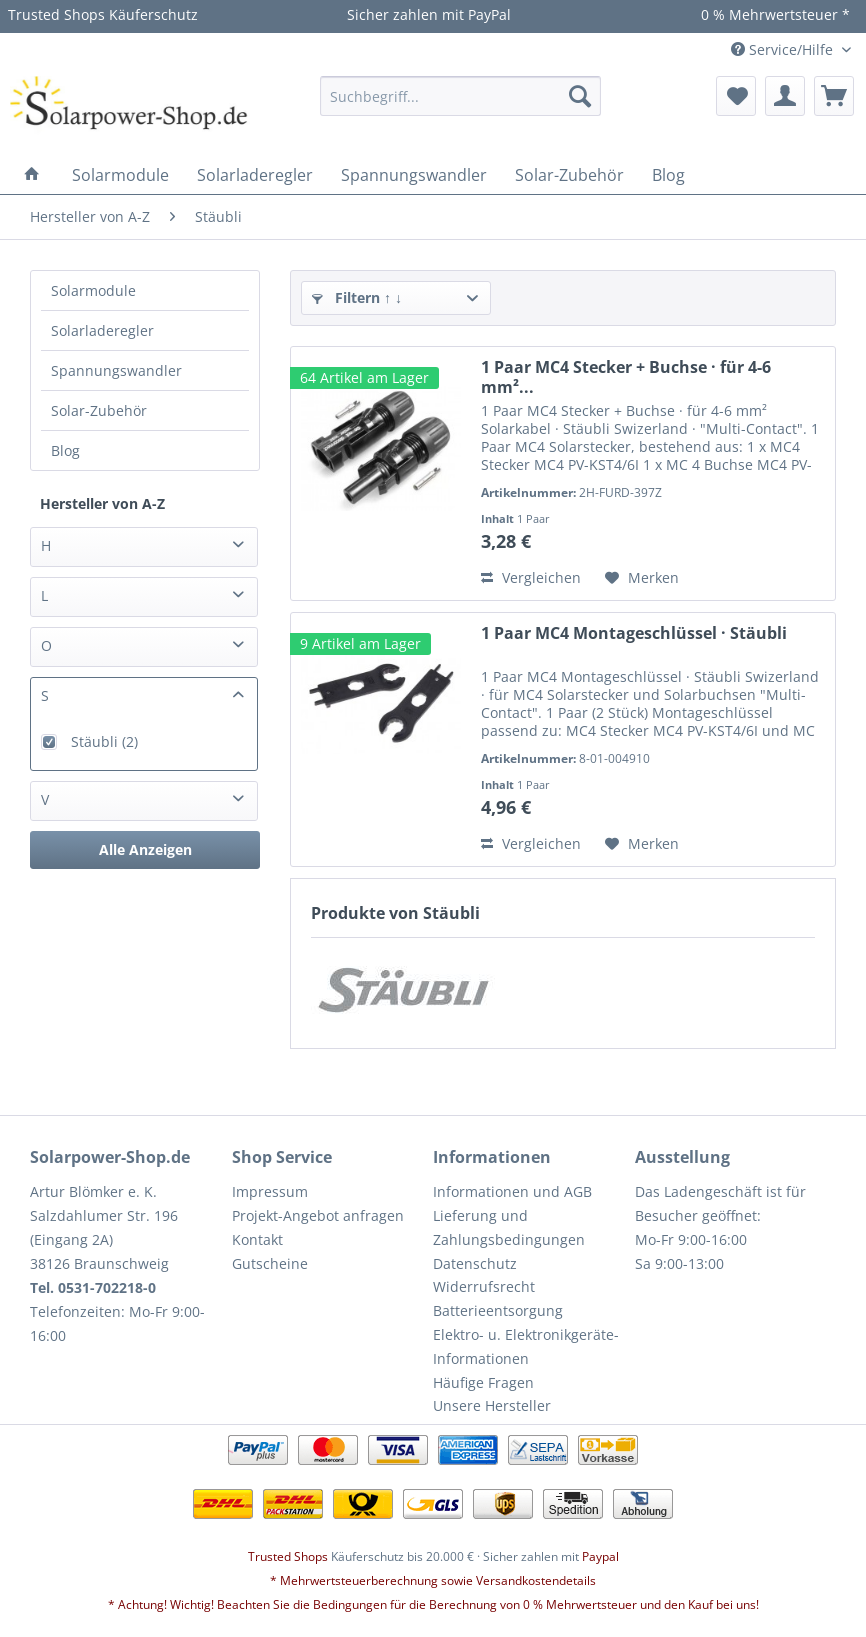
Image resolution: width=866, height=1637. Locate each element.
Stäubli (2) (104, 741)
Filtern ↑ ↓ (357, 297)
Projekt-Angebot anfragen (318, 1215)
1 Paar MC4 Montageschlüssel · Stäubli (634, 633)
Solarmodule (93, 290)
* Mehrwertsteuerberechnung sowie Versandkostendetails (433, 1580)
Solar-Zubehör (99, 410)
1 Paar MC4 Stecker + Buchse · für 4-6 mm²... (626, 377)
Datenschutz (475, 1263)
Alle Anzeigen (145, 849)
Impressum (270, 1191)
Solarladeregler (102, 330)
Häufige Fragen (483, 1382)
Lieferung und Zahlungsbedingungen (509, 1227)
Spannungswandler (116, 370)
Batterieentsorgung (498, 1310)
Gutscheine (270, 1263)
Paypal (600, 1556)
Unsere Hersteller (492, 1405)
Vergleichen (531, 577)
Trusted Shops (288, 1556)
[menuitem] (460, 96)
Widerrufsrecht (484, 1286)
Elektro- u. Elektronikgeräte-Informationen (526, 1346)
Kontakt (257, 1239)
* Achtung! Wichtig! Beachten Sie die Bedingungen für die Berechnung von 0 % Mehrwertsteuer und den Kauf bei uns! (433, 1604)
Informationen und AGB (512, 1191)
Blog (65, 450)
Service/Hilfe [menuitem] (784, 49)
